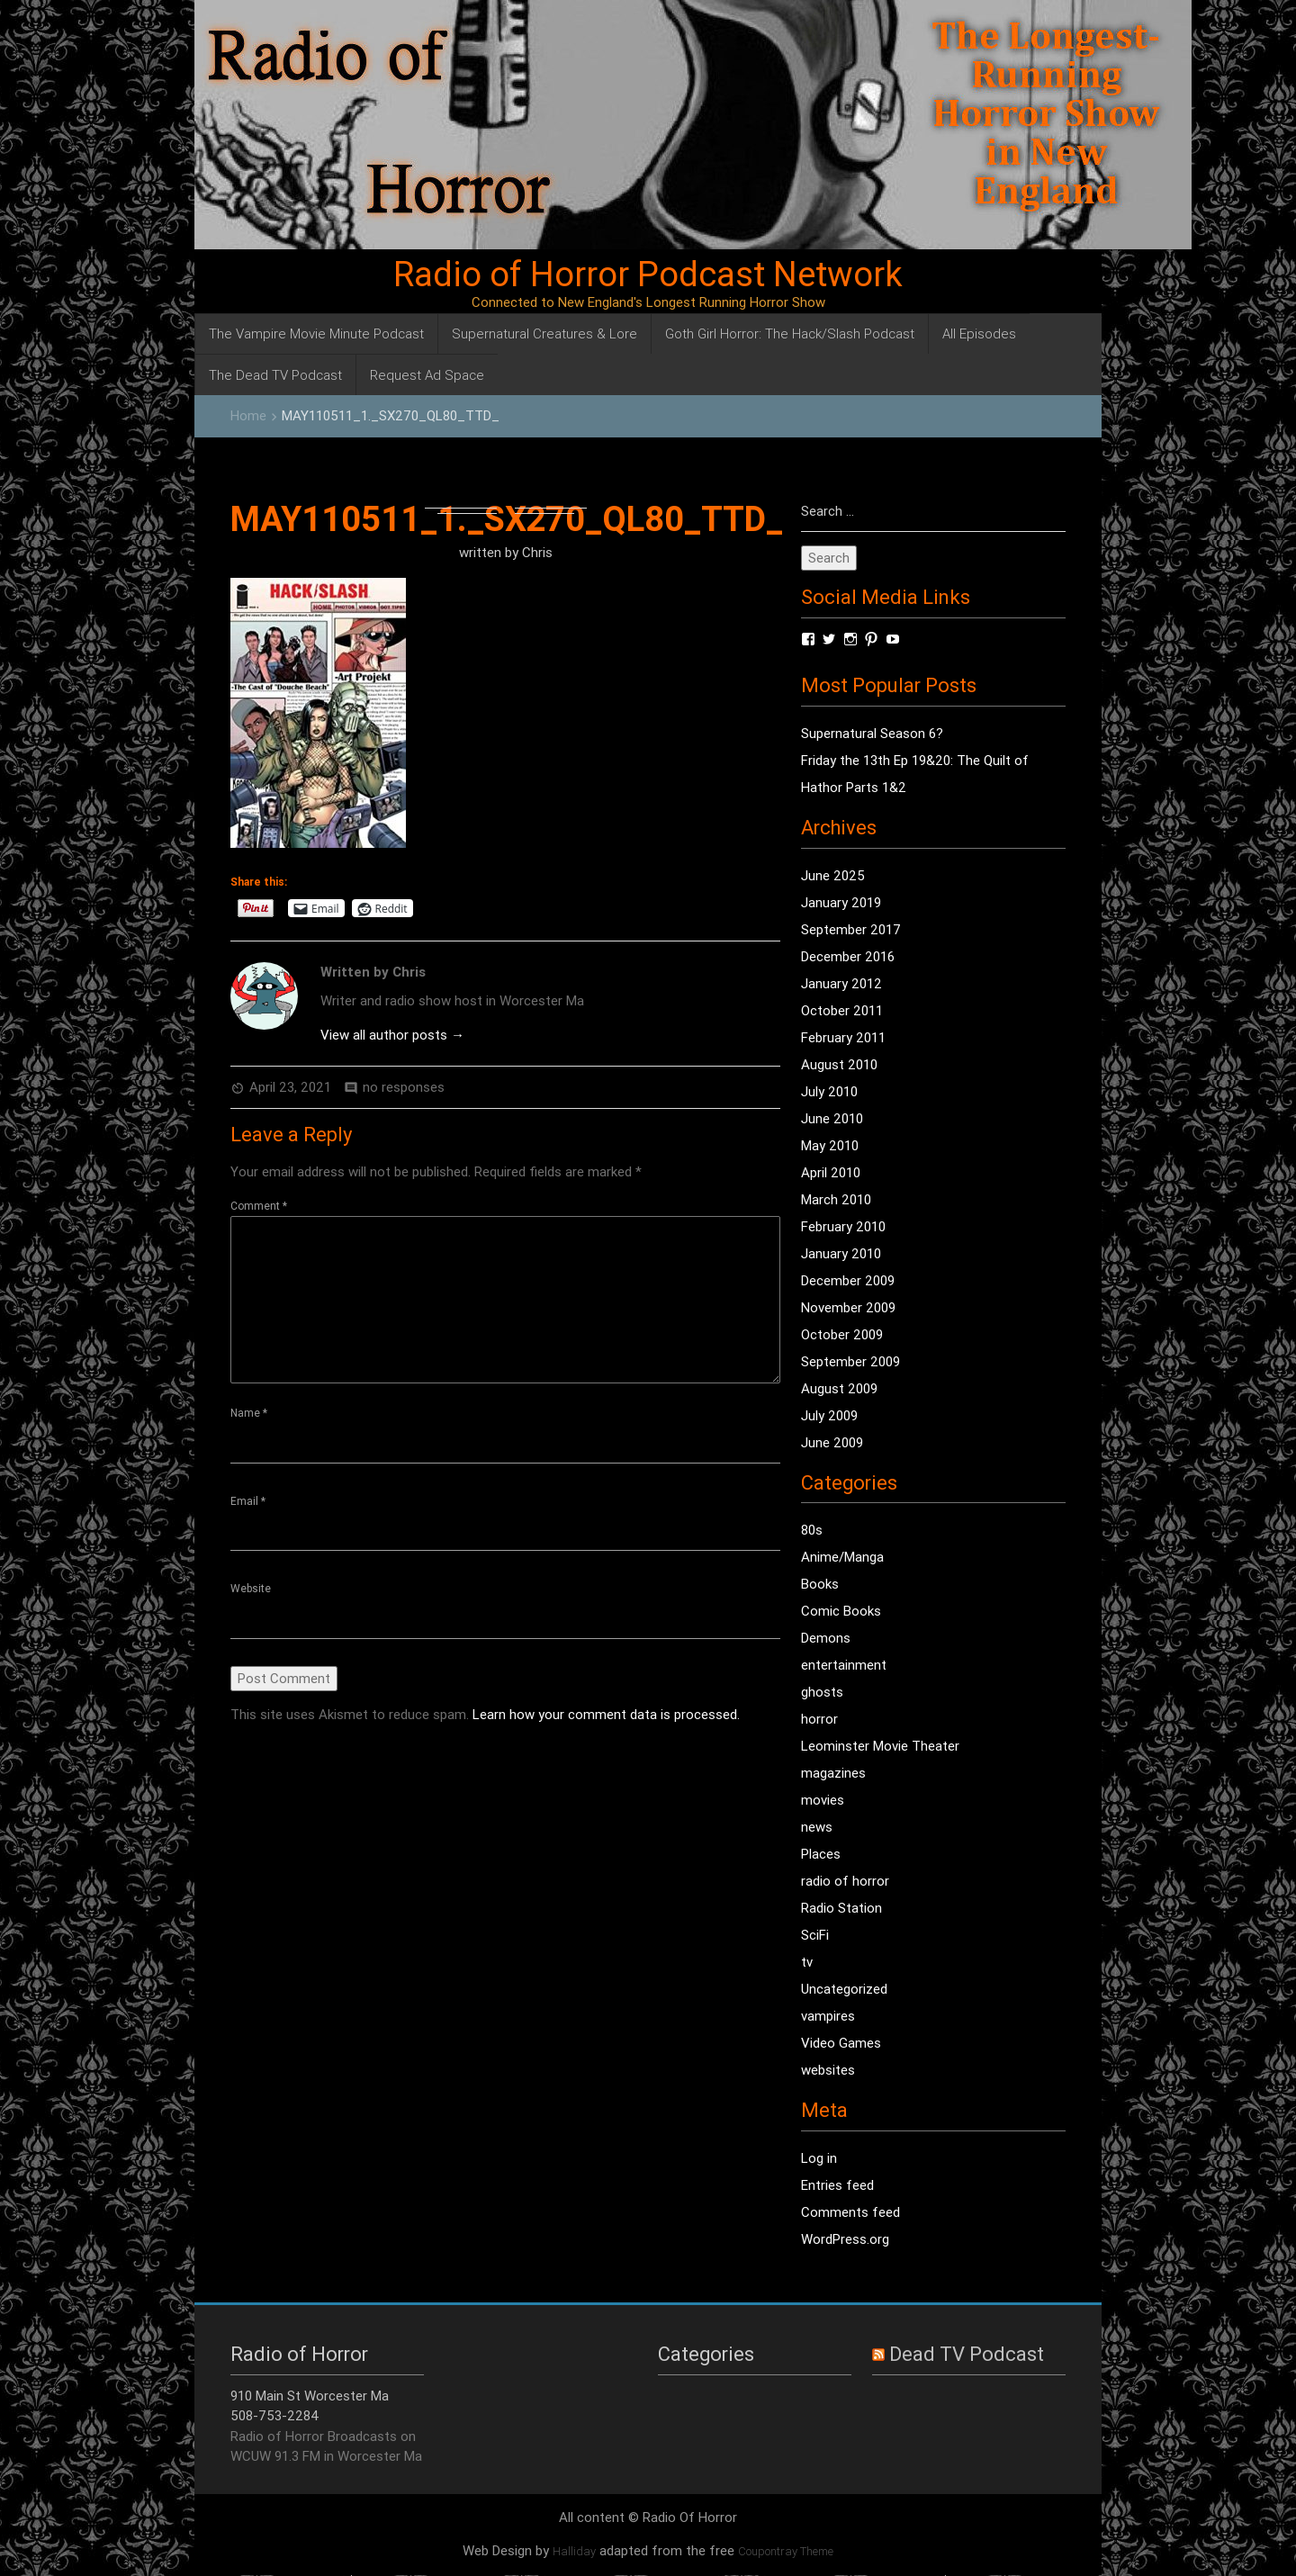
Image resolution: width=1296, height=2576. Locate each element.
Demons (825, 1638)
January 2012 (841, 984)
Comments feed (850, 2212)
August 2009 (839, 1389)
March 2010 (836, 1200)
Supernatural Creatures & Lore (544, 333)
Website (250, 1590)
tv (807, 1962)
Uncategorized (844, 1989)
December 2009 (848, 1281)
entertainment (843, 1665)
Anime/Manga (842, 1557)
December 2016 (848, 957)
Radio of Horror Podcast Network (648, 274)
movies (822, 1800)
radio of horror (845, 1881)
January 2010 (841, 1254)
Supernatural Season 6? (872, 734)
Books (820, 1584)
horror (819, 1719)
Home (248, 415)
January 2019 (841, 903)
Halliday (574, 2552)
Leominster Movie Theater (880, 1746)
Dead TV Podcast (966, 2355)
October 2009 (842, 1335)
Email (248, 1502)
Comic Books (841, 1611)
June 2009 (832, 1443)
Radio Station (841, 1908)
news (816, 1827)
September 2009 (850, 1362)
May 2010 (830, 1146)
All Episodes (979, 333)
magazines (833, 1773)
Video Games (841, 2043)
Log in (819, 2158)
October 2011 (842, 1011)
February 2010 (843, 1227)
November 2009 (848, 1308)
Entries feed (837, 2185)
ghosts (822, 1692)
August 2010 (839, 1065)
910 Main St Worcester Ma (309, 2396)
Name (248, 1412)
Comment (258, 1205)
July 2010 (829, 1092)
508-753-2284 (275, 2416)
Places (821, 1854)
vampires (828, 2016)
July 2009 (829, 1416)
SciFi (815, 1935)
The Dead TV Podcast (275, 374)
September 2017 (851, 930)
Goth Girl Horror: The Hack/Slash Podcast (789, 333)
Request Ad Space (427, 374)
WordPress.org (845, 2239)
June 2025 (833, 876)
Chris (537, 552)
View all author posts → (392, 1034)
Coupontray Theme (785, 2552)
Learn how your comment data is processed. (606, 1716)
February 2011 (843, 1038)
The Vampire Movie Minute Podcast (316, 333)
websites (828, 2070)
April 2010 (830, 1173)
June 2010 (832, 1119)
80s (812, 1530)
